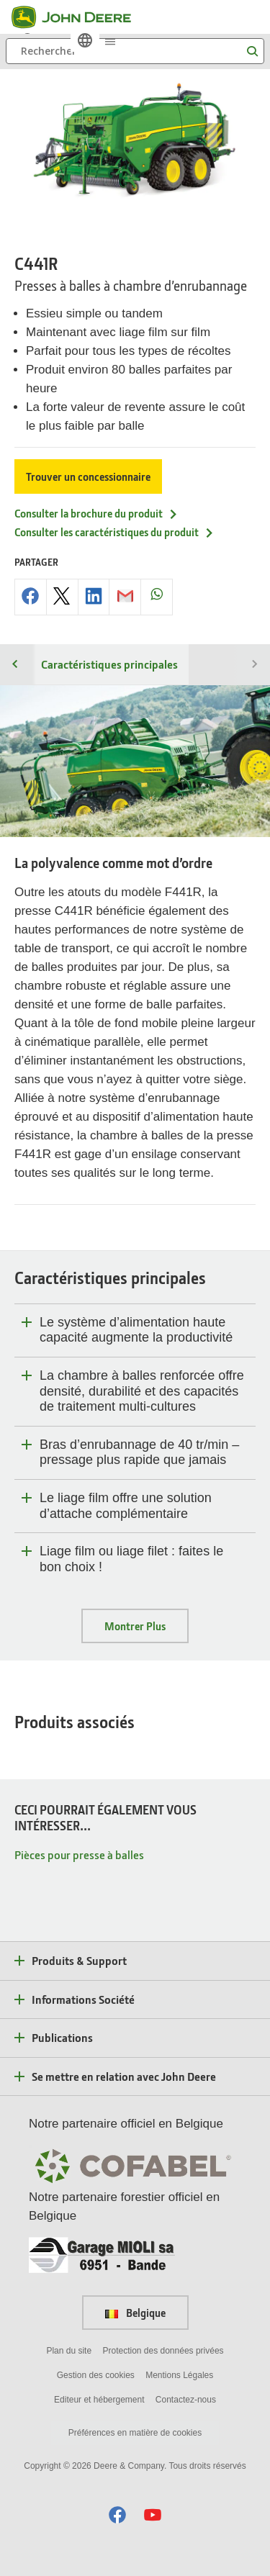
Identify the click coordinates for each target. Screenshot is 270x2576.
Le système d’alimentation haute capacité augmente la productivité (136, 1330)
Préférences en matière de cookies (135, 2433)
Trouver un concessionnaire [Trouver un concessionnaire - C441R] (88, 476)
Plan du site (68, 2351)
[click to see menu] (110, 40)
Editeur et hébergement (99, 2400)
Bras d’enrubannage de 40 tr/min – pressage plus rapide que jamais (139, 1452)
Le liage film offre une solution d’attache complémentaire (126, 1506)
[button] (117, 2514)
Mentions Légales (179, 2375)
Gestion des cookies (96, 2375)
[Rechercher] (135, 51)
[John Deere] (80, 17)
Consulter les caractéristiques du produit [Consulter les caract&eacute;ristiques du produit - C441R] (114, 532)
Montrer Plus (135, 1626)
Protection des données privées (162, 2351)
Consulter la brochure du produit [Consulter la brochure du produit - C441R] (96, 513)
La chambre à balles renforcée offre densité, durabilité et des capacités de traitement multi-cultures (142, 1391)
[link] (85, 40)
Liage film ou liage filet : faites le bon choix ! (131, 1559)
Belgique (135, 2312)
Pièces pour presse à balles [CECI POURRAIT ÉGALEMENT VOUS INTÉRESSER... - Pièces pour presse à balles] (79, 1854)
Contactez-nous (186, 2400)
